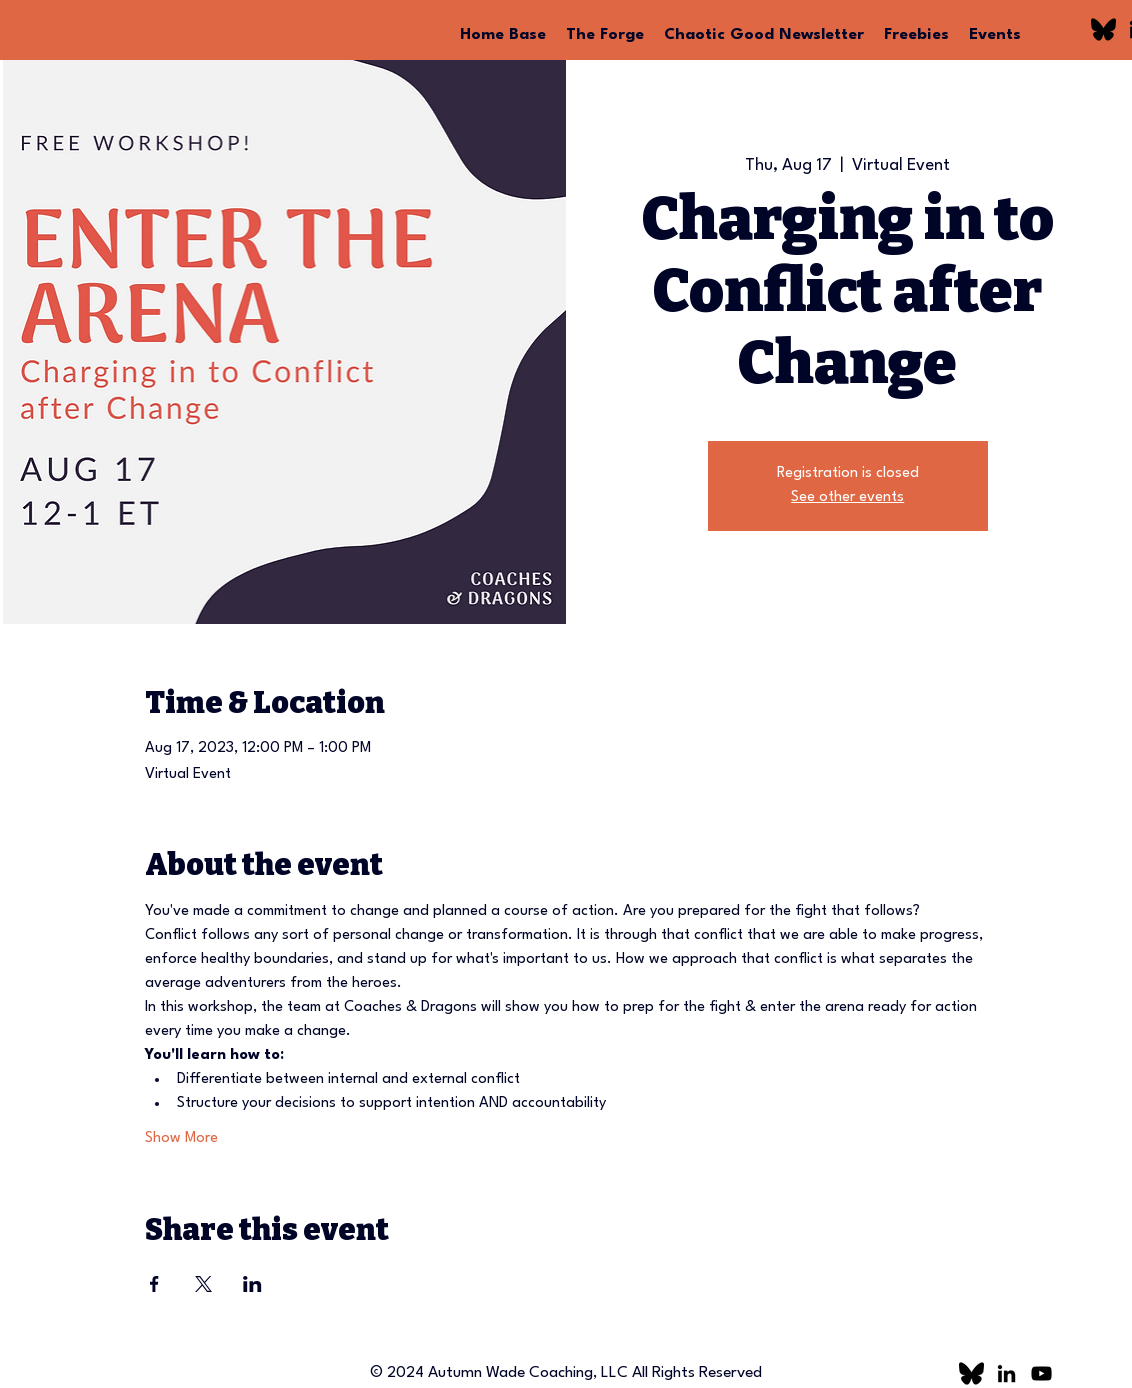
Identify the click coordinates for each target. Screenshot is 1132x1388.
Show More (181, 1138)
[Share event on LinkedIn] (252, 1284)
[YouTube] (1041, 1373)
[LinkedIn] (1006, 1373)
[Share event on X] (203, 1284)
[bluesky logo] (1103, 29)
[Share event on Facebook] (154, 1284)
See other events (847, 497)
